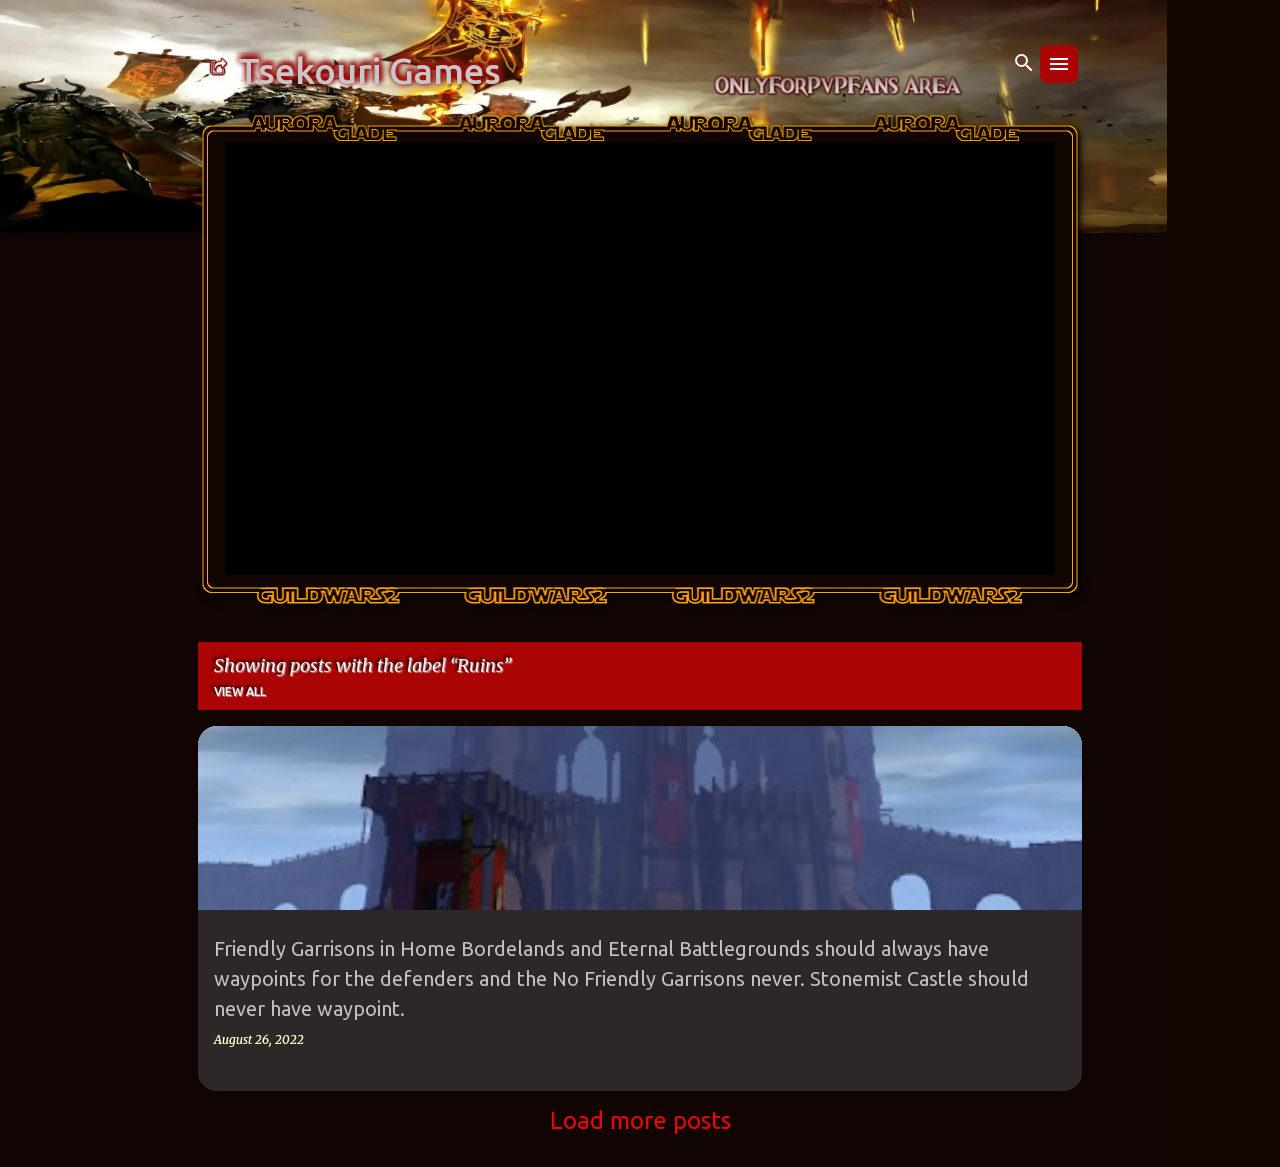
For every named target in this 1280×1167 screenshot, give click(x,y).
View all (240, 691)
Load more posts (640, 1120)
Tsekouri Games (369, 71)
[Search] (1024, 64)
